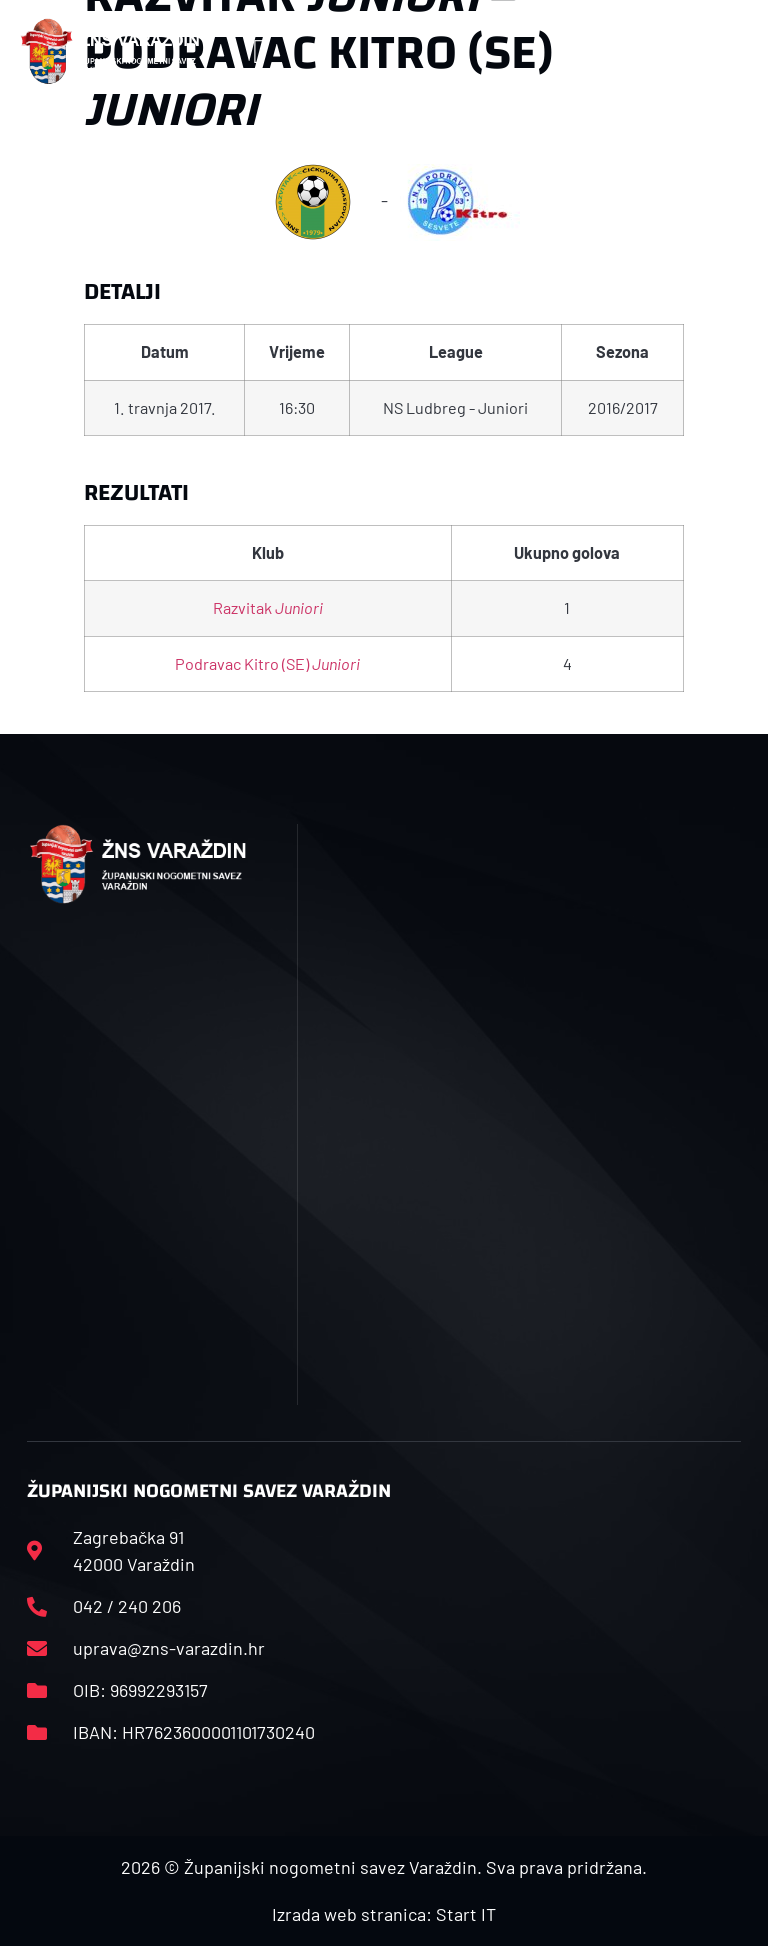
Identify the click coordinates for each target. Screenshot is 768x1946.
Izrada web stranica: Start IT (384, 1914)
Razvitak (268, 607)
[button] (259, 51)
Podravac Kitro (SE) (267, 663)
